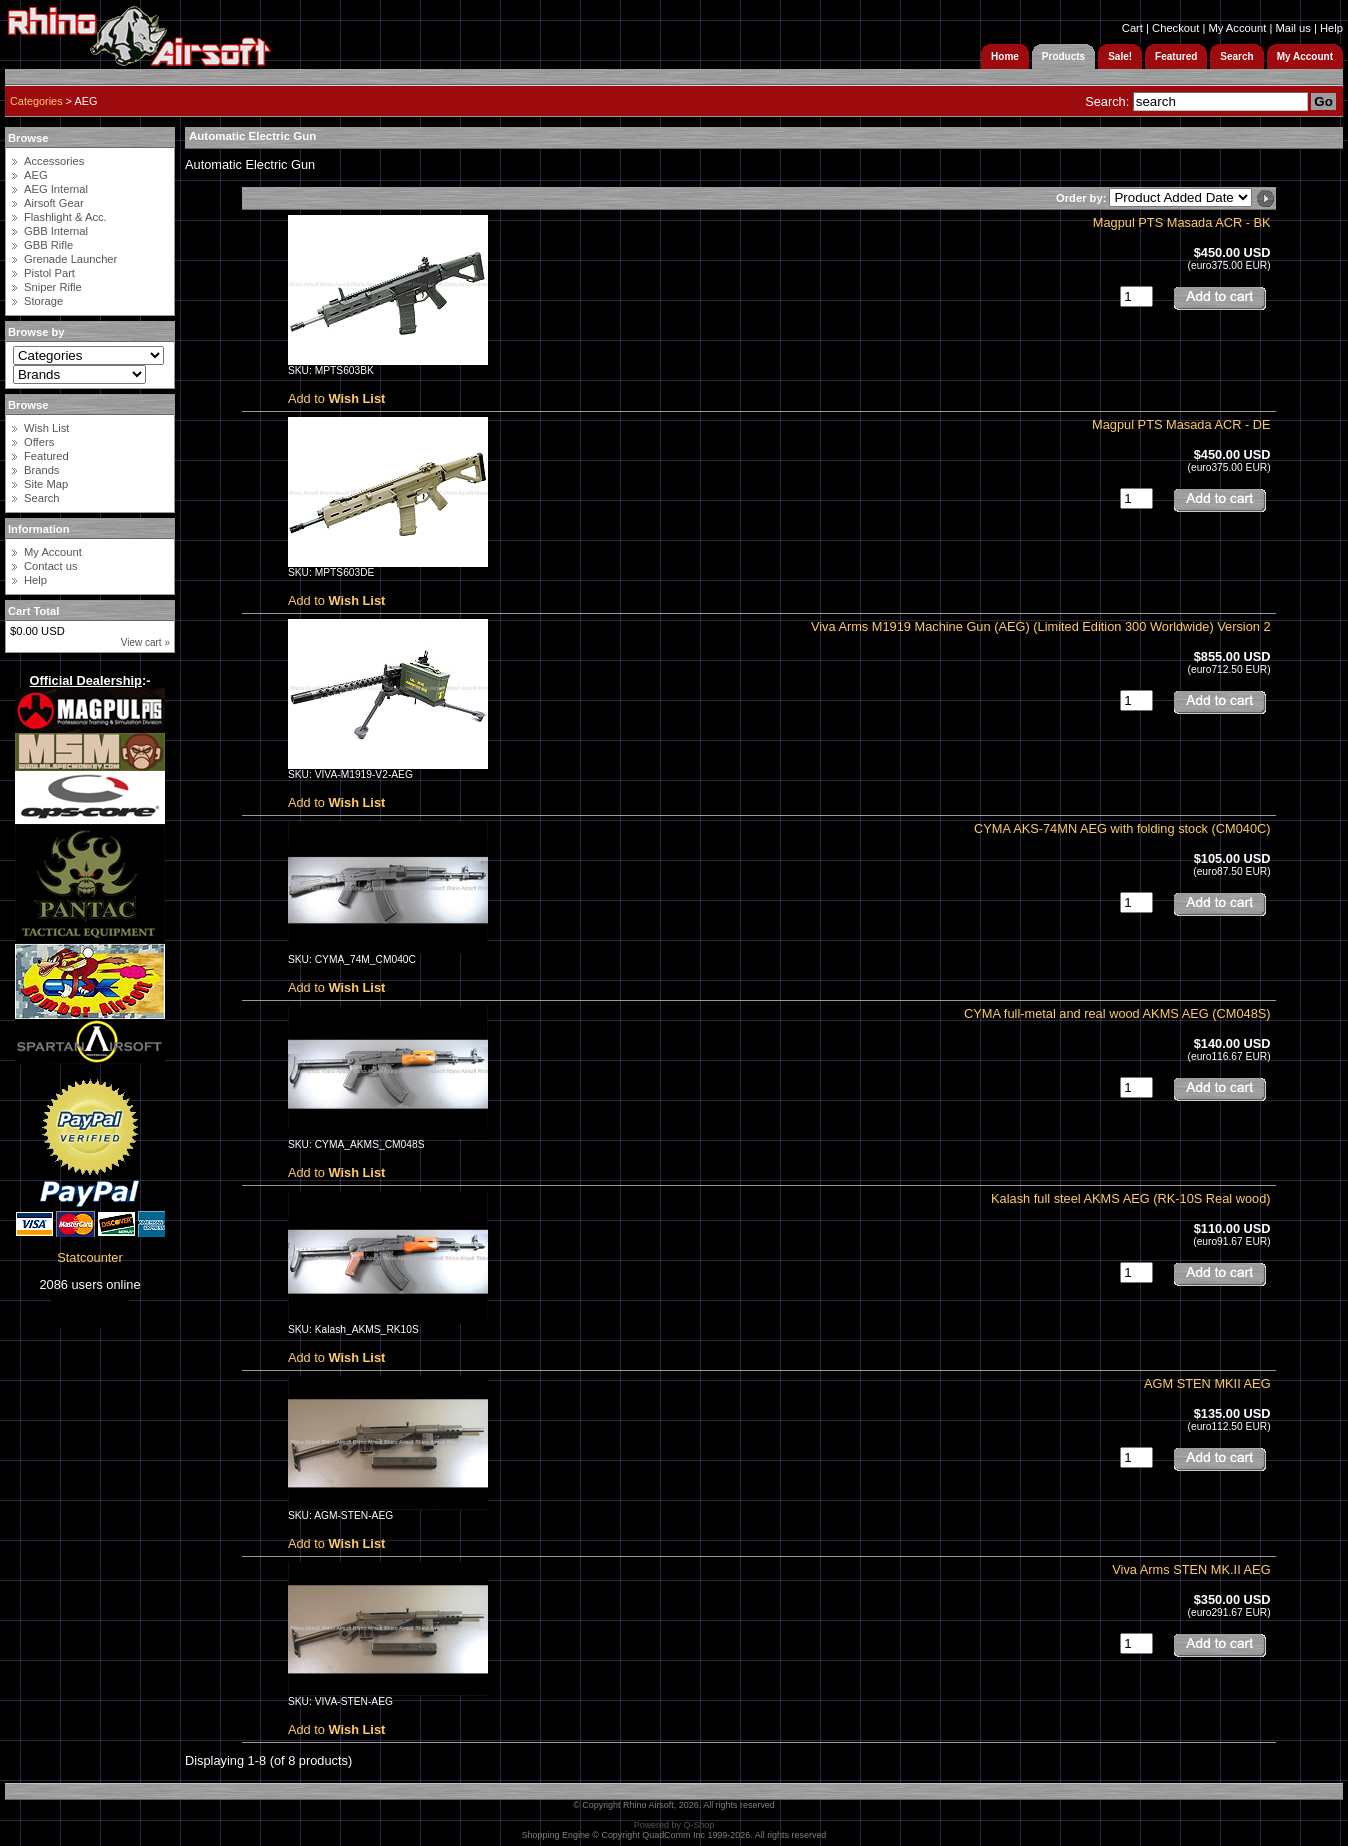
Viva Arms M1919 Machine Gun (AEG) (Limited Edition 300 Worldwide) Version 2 (1041, 626)
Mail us (1292, 28)
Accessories (54, 161)
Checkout (1175, 28)
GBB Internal (56, 231)
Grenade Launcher (70, 259)
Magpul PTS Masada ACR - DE (1181, 424)
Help (1331, 28)
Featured (46, 456)
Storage (43, 301)
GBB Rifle (48, 245)
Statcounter (89, 1257)
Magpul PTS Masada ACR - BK (1182, 222)
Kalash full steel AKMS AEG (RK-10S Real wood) (1131, 1198)
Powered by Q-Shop (674, 1825)
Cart (1132, 28)
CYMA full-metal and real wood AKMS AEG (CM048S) (1117, 1013)
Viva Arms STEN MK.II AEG (1191, 1569)
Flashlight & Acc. (65, 217)
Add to (336, 398)
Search (41, 498)
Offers (39, 442)
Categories (36, 101)
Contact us (50, 566)
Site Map (46, 484)
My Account (1237, 28)
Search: (1107, 101)
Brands (41, 470)
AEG (36, 175)
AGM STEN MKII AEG (1207, 1383)
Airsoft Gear (54, 203)
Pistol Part (49, 273)
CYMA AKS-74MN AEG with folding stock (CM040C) (1122, 828)
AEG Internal (56, 189)
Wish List (46, 428)
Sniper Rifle (53, 287)
